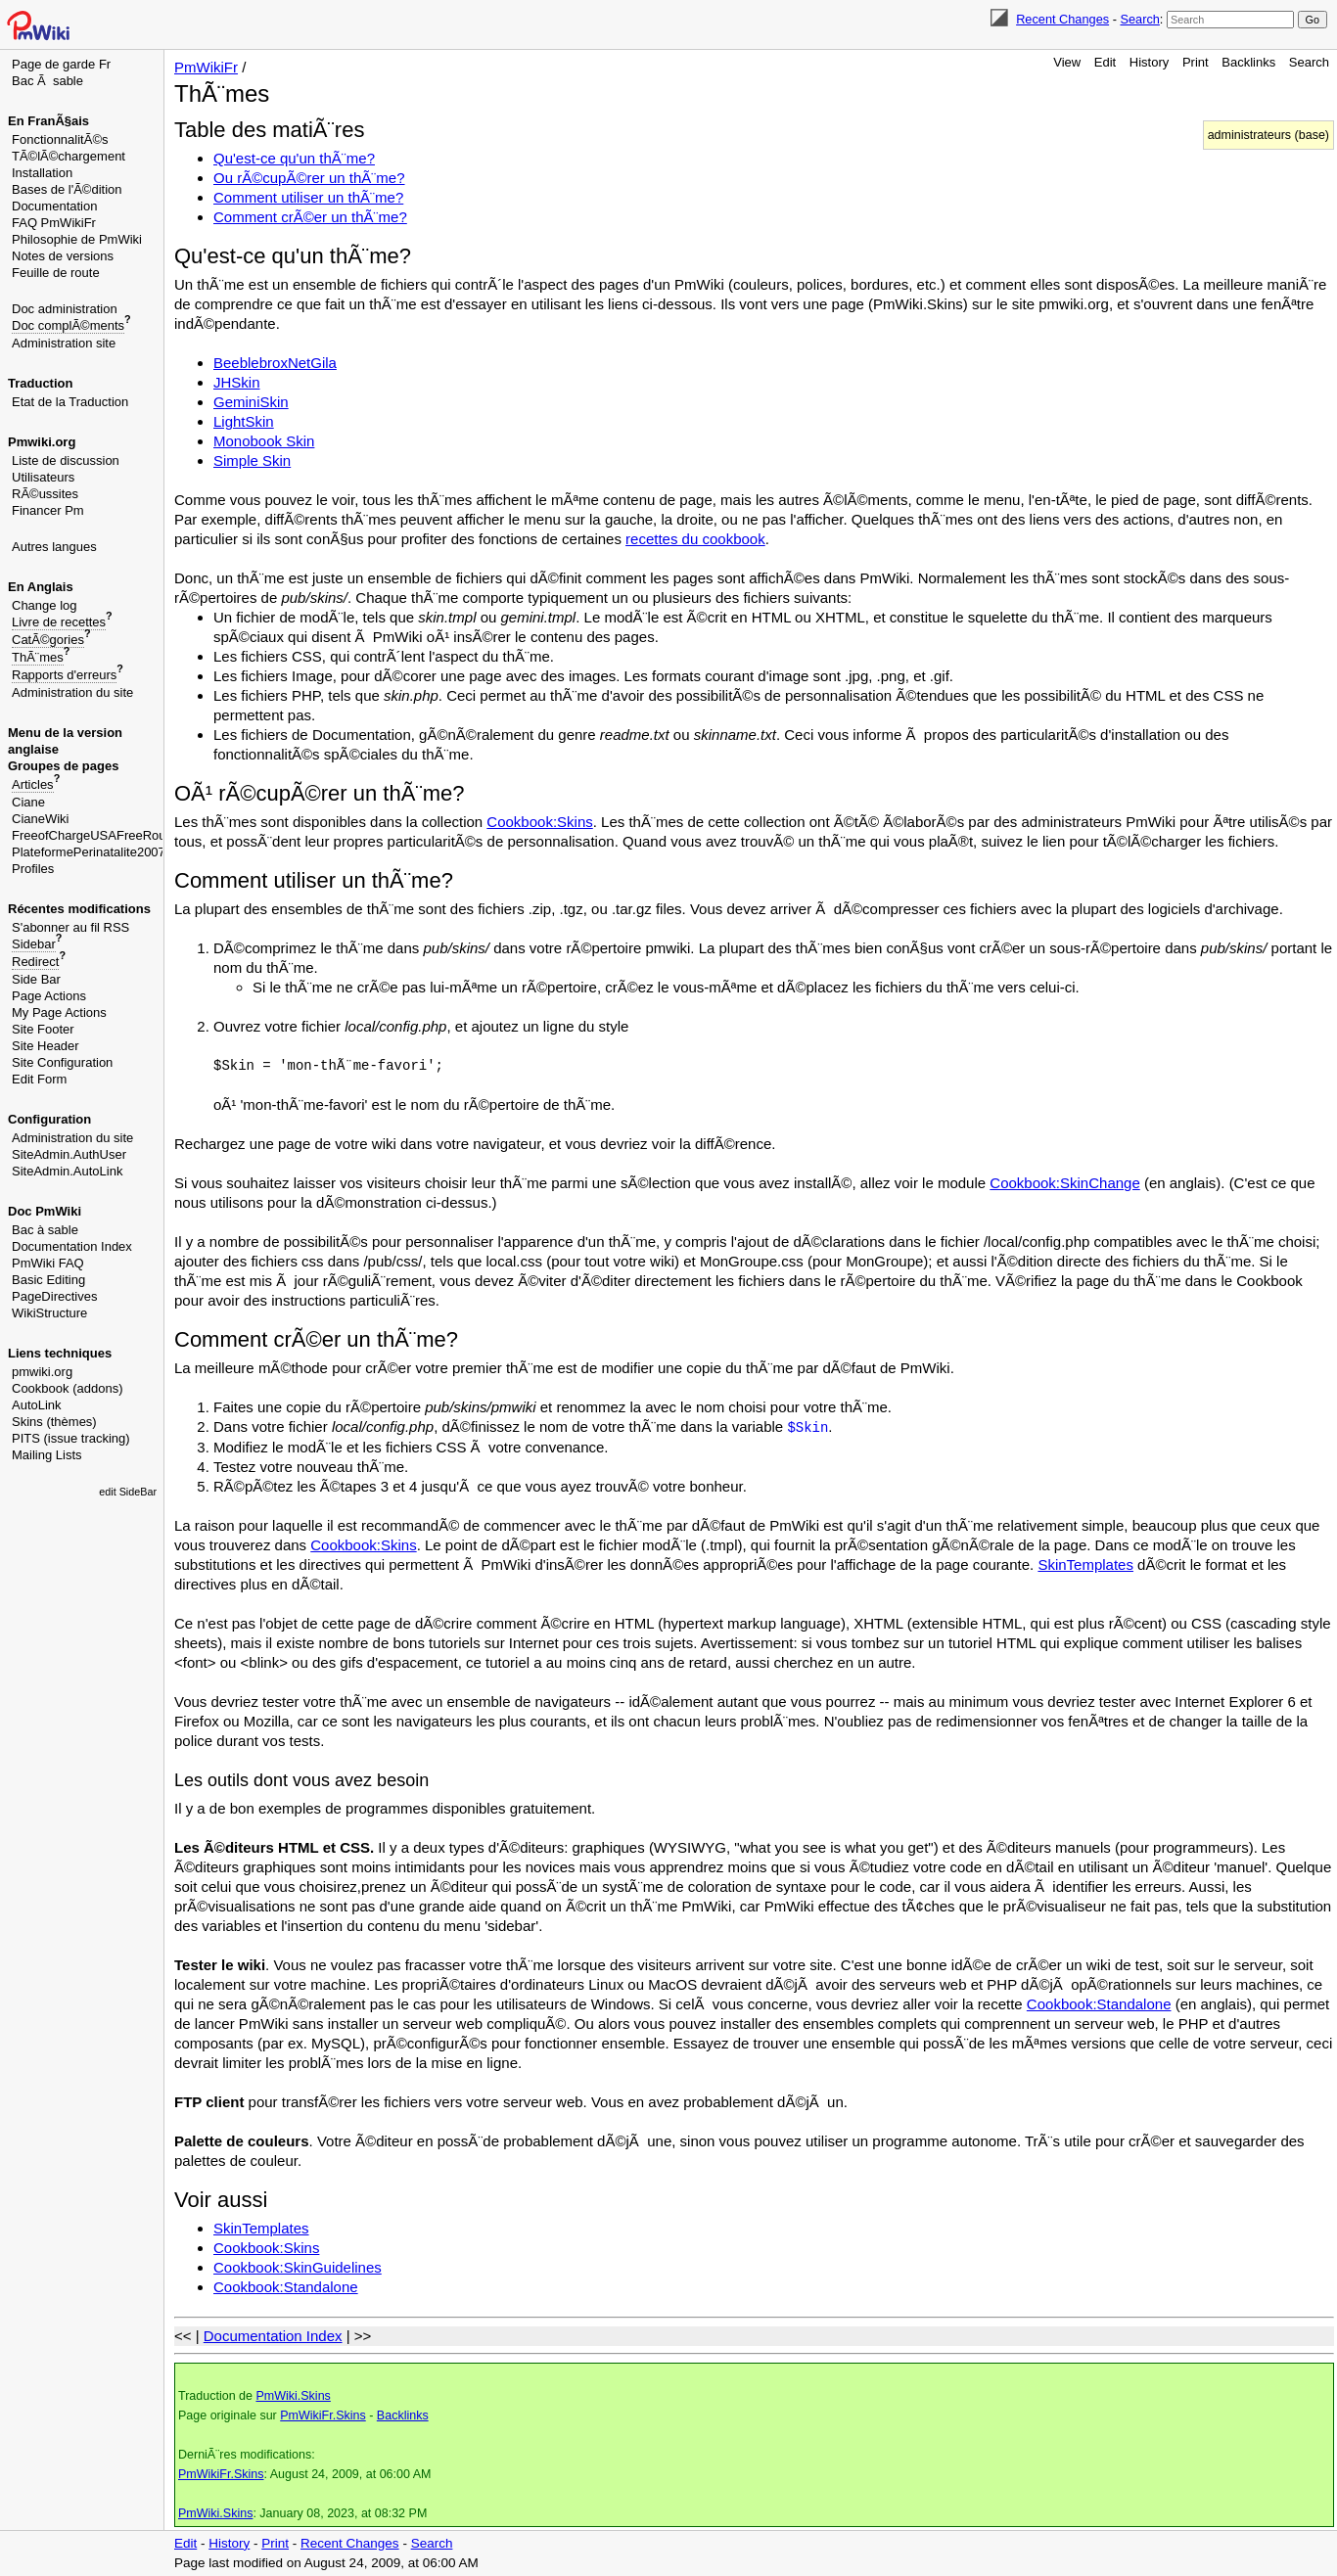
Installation (42, 172)
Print (1195, 62)
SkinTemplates (1085, 1564)
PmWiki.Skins (292, 2396)
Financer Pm (48, 510)
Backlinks (1248, 62)
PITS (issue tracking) (71, 1438)
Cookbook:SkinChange (1064, 1182)
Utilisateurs (43, 477)
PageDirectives (54, 1296)
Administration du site (72, 692)
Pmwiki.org (41, 442)
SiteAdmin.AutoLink (67, 1171)
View (1067, 62)
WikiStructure (49, 1313)
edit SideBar (128, 1491)
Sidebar (34, 944)
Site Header (45, 1045)
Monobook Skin (263, 441)
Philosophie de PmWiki (77, 239)
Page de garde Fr (61, 64)
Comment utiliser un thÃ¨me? (308, 197)
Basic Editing (48, 1279)
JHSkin (236, 382)
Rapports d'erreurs (64, 674)
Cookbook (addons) (67, 1388)
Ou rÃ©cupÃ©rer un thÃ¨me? (309, 177)
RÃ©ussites (45, 493)
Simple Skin (252, 460)
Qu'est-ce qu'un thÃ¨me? (294, 158)
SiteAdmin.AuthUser (69, 1154)
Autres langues (54, 546)
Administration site (63, 343)
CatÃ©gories (48, 639)
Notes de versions (63, 256)
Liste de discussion (65, 460)
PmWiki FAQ (48, 1263)
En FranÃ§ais (48, 121)
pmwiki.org (42, 1371)
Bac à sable (45, 1229)
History (1149, 62)
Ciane (28, 802)
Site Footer (43, 1029)
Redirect (35, 961)
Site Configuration (62, 1062)
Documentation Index (72, 1246)
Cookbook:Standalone (1099, 2004)
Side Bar (36, 979)
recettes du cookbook (695, 538)
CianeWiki (40, 818)
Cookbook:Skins (539, 821)
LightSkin (243, 421)
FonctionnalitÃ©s (60, 139)
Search (1139, 19)
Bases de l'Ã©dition (67, 189)
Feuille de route (56, 272)
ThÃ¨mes (38, 657)
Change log (44, 605)
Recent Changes (1062, 19)
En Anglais (40, 586)
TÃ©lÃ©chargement (68, 156)
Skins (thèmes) (54, 1421)
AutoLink (37, 1405)
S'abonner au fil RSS (70, 927)
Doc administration (64, 308)
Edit (1105, 62)
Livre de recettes (59, 622)
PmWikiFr (206, 67)
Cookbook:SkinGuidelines (297, 2267)
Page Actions (49, 996)
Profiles (33, 868)
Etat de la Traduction (70, 401)
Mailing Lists (47, 1455)
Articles (33, 784)
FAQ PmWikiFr (54, 222)
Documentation (54, 206)
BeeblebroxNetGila (275, 362)
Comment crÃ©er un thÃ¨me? (310, 216)
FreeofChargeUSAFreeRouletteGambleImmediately (157, 835)
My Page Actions (59, 1012)
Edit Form (39, 1079)
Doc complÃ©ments (68, 325)
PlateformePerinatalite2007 (88, 852)
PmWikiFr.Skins (323, 2415)
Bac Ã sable (47, 80)
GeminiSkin (251, 401)
